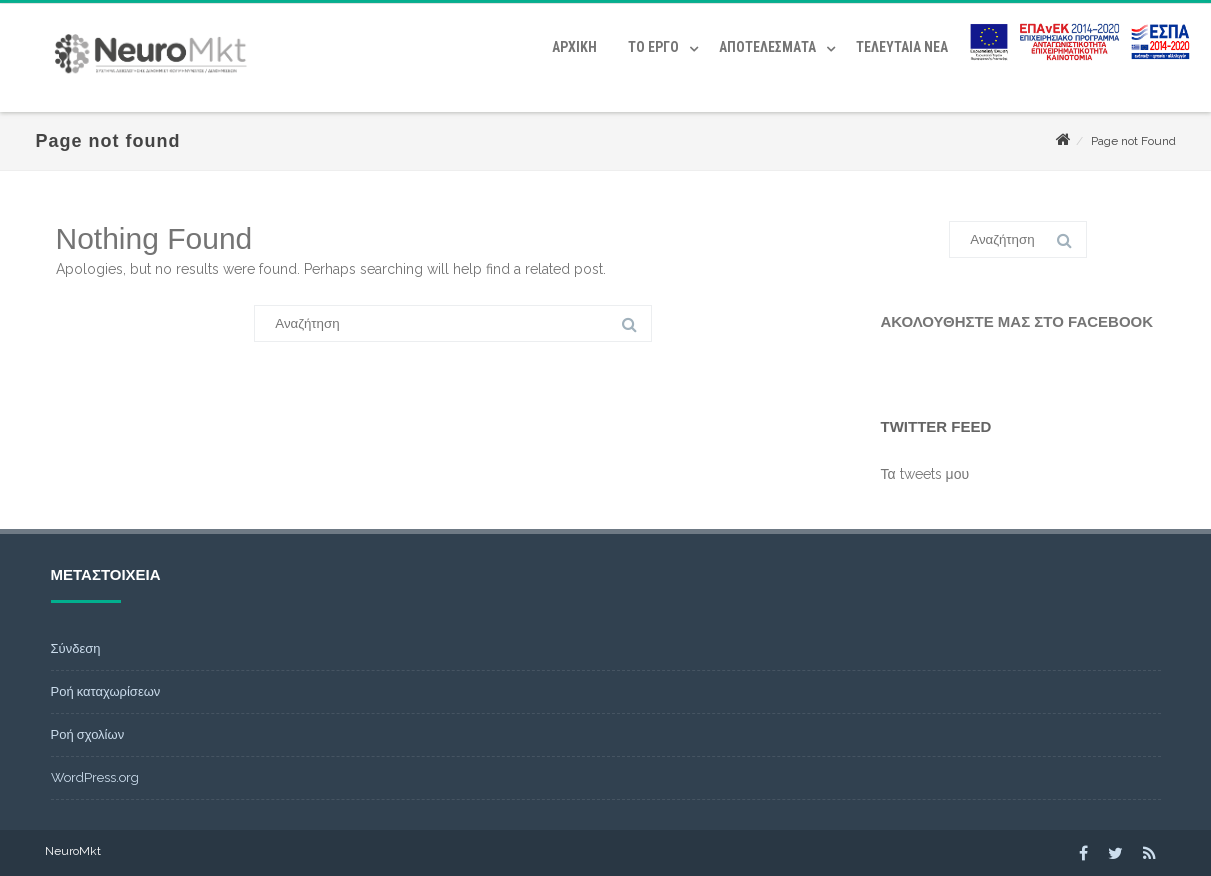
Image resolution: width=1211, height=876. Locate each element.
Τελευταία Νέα (902, 47)
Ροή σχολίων (88, 734)
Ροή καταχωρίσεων (106, 691)
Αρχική (574, 47)
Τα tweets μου (925, 474)
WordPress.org (95, 777)
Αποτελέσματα (767, 47)
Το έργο (653, 47)
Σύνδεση (76, 648)
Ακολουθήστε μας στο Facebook (1017, 321)
